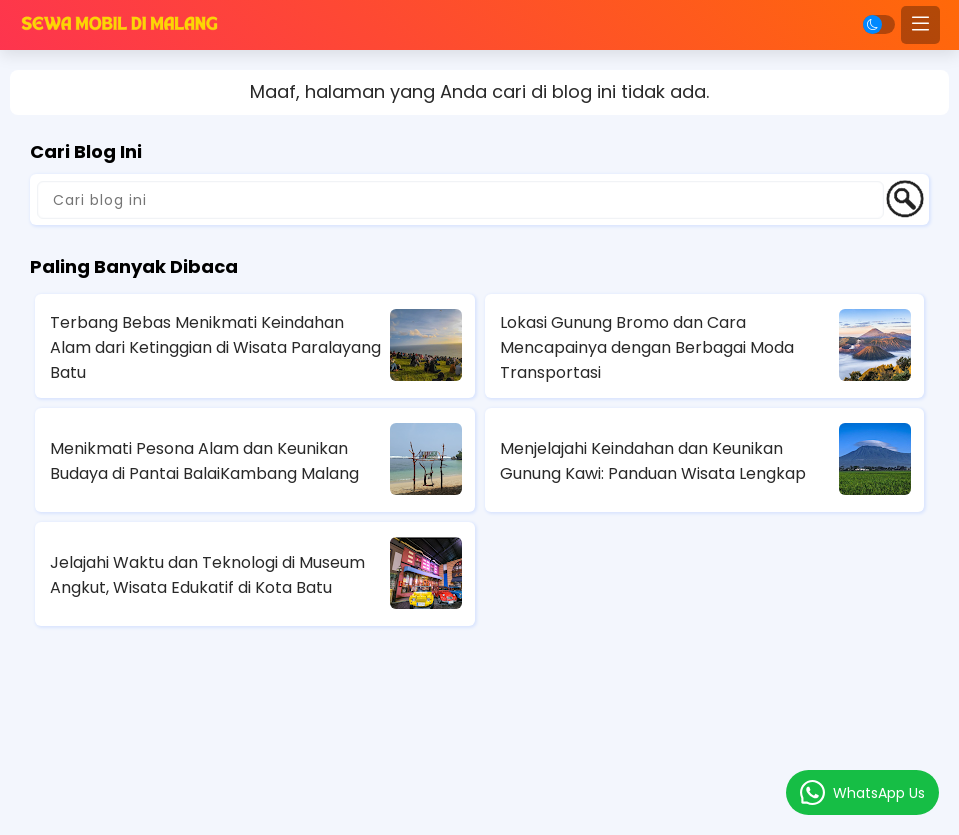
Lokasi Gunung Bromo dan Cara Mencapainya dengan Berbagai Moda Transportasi (647, 347)
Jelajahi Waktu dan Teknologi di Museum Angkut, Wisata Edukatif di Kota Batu (207, 575)
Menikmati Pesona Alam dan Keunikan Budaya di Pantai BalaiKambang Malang (204, 461)
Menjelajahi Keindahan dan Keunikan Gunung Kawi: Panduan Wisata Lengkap (653, 461)
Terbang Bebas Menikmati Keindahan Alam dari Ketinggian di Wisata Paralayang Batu (215, 347)
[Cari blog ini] (460, 200)
